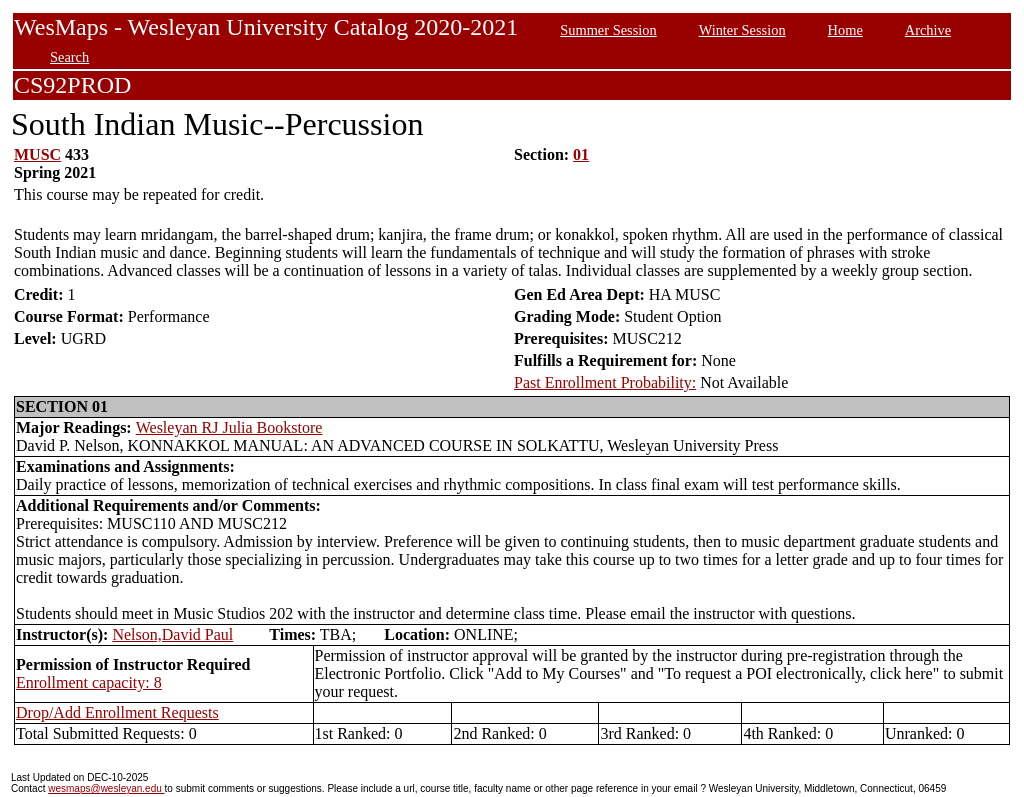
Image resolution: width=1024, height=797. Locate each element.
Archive (928, 30)
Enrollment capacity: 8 (89, 682)
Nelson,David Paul (172, 634)
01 (581, 154)
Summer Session (608, 30)
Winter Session (742, 30)
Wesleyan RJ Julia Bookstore (229, 427)
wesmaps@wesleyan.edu (106, 788)
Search (69, 57)
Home (845, 30)
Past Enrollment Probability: (605, 382)
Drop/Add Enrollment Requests (117, 712)
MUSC (37, 154)
